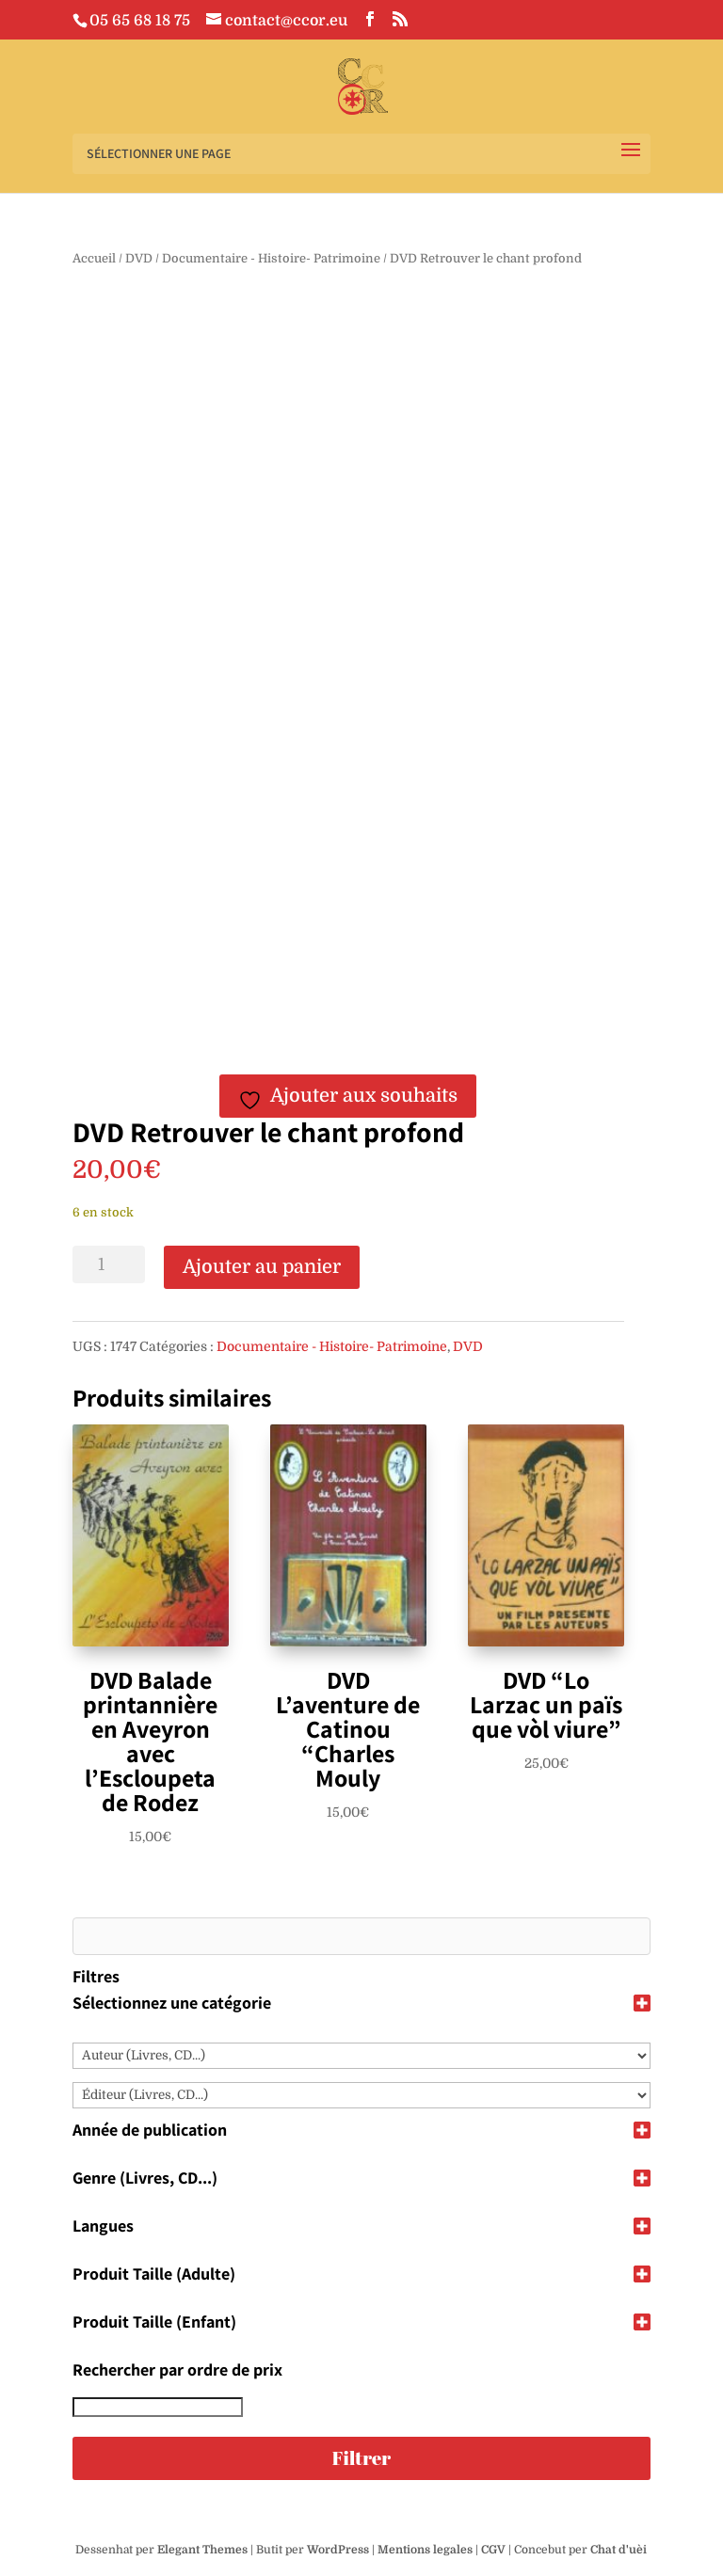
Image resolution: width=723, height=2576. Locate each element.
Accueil (94, 258)
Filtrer (361, 2458)
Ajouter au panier (262, 1267)
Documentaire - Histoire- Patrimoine (271, 258)
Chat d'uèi (618, 2549)
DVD (139, 258)
